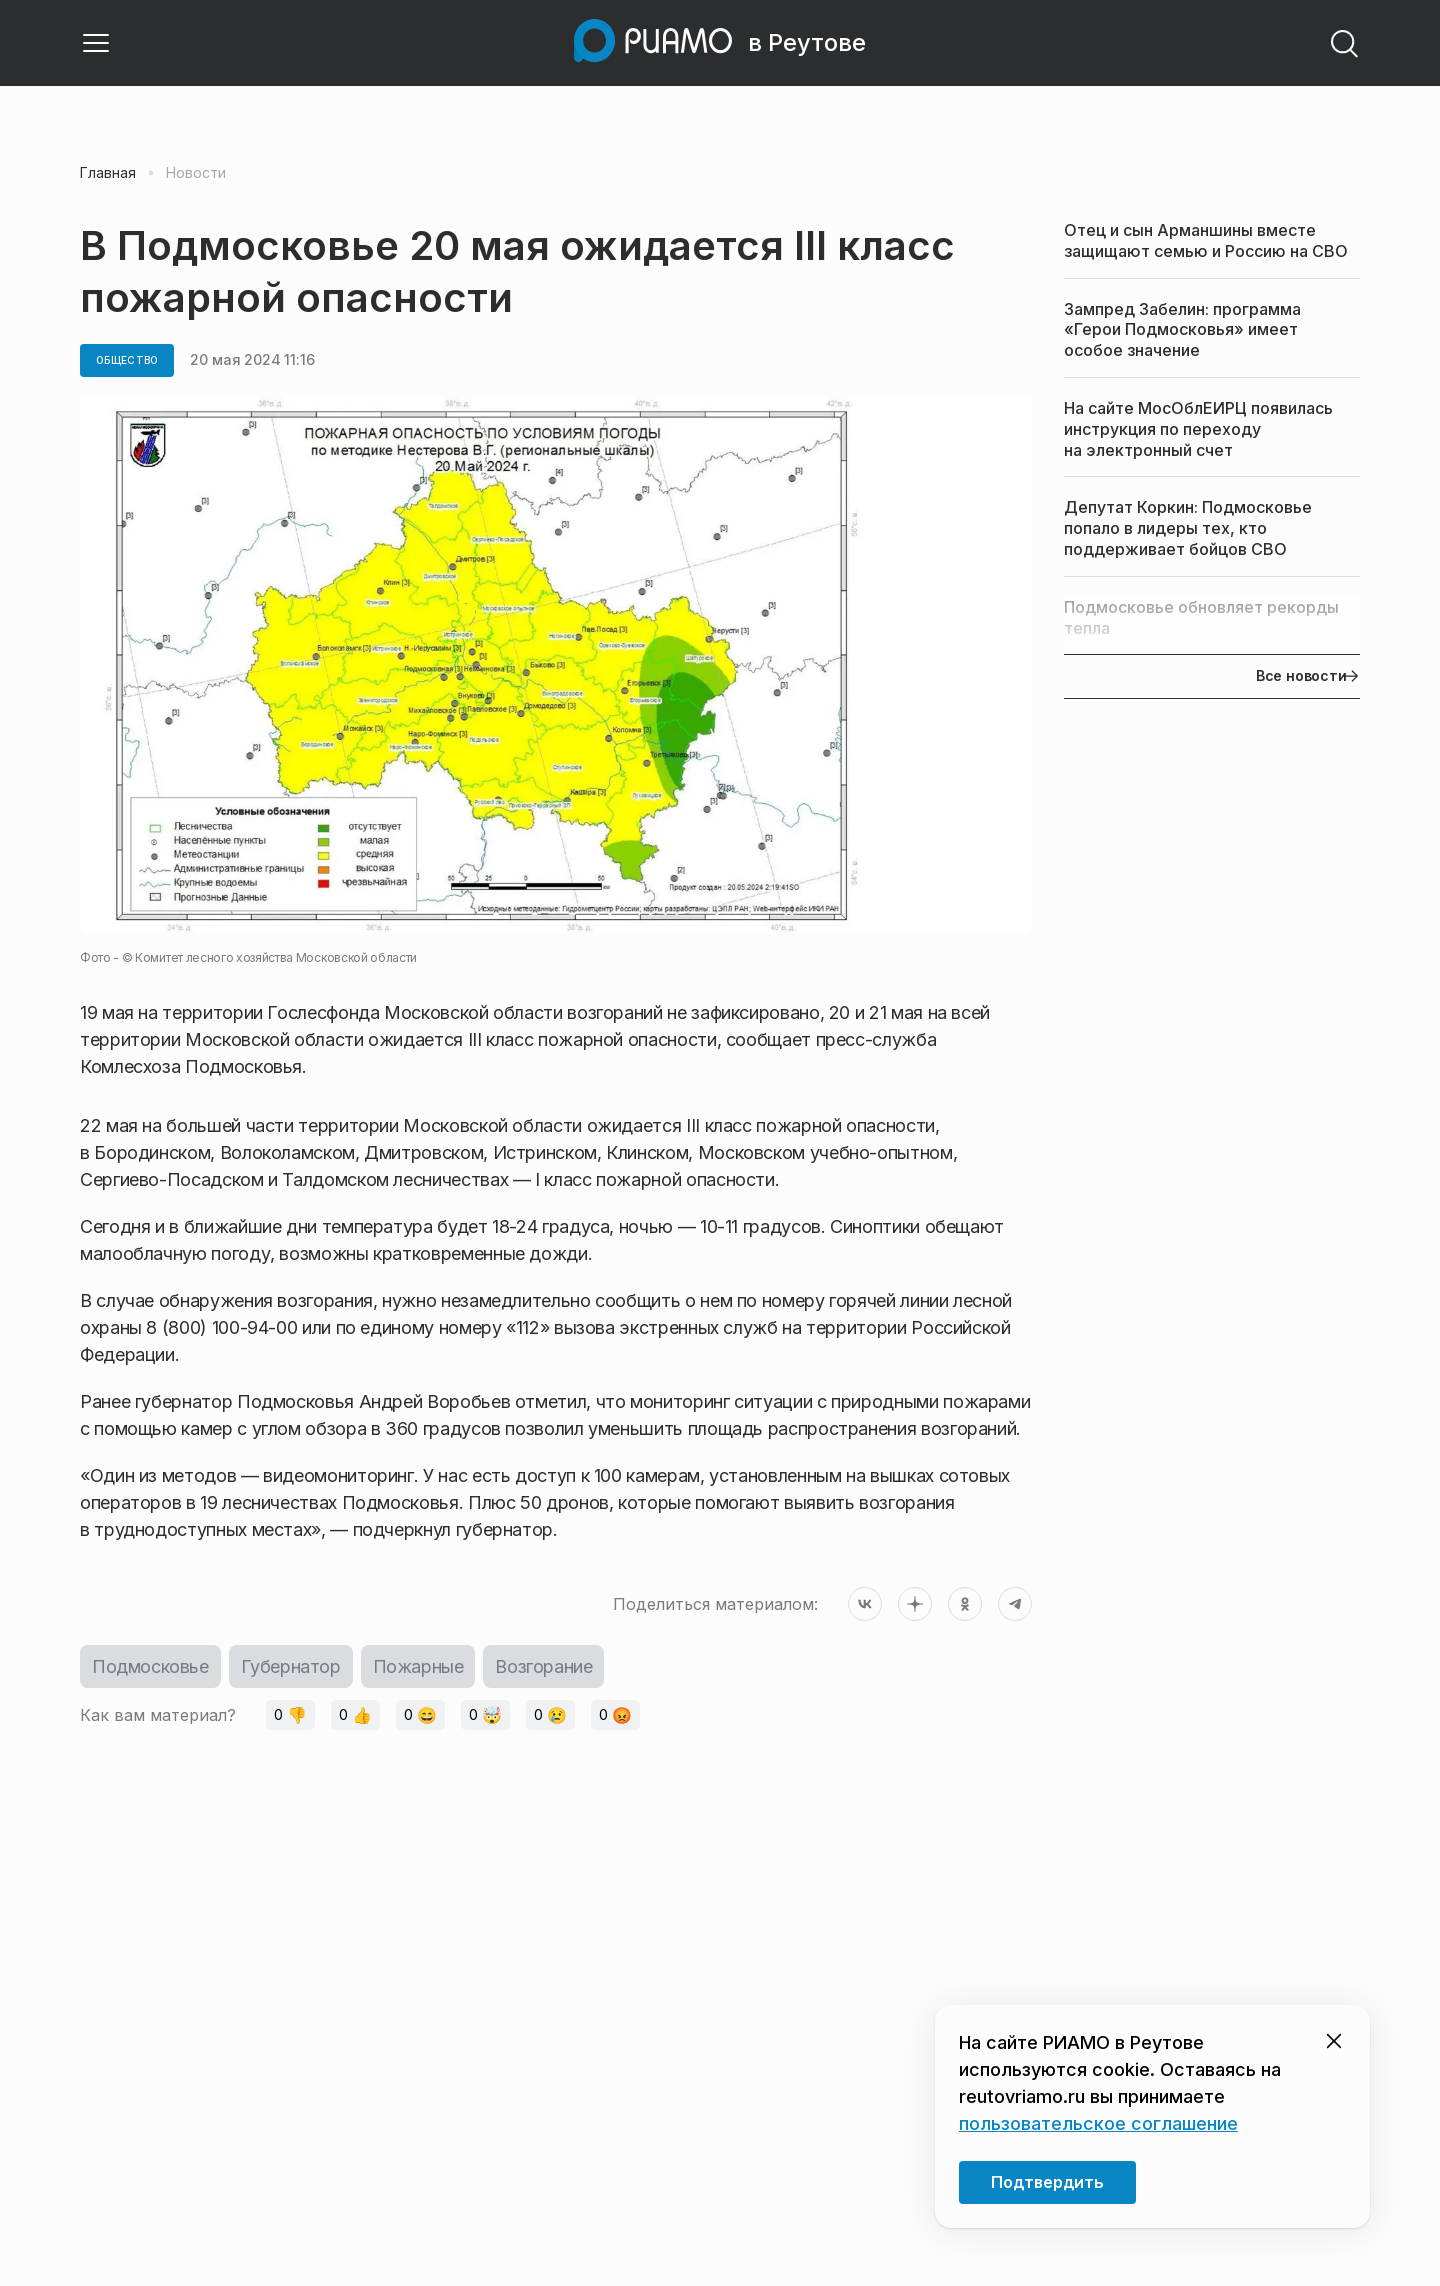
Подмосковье (150, 1666)
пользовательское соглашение (1098, 2123)
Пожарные (418, 1666)
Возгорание (543, 1666)
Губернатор (291, 1666)
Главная (108, 173)
